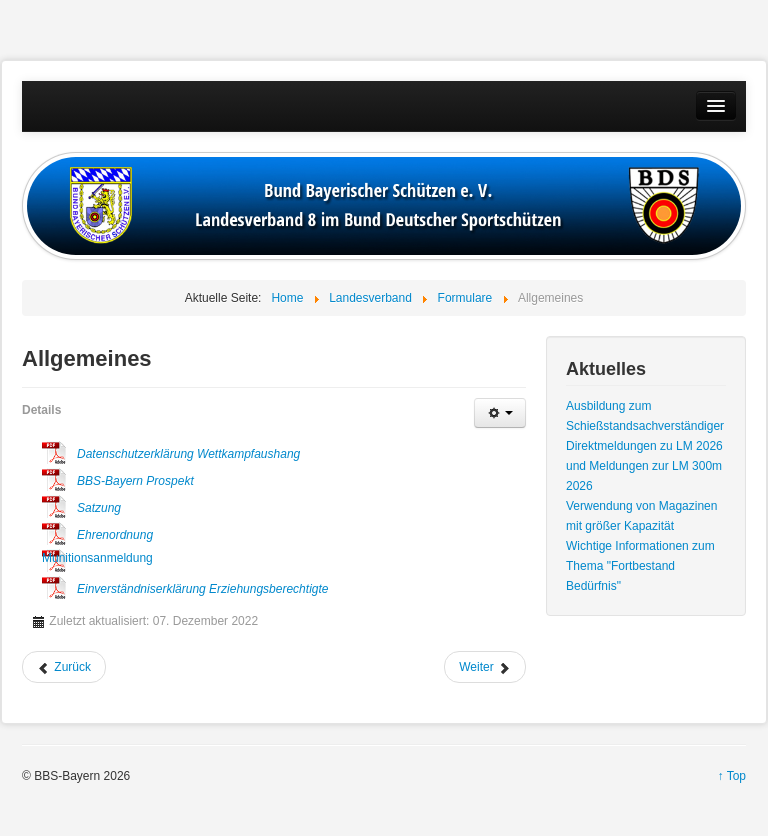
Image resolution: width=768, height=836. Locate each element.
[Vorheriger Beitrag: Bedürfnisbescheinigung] (64, 667)
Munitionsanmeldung (54, 558)
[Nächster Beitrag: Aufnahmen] (485, 667)
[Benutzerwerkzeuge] (500, 413)
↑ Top (732, 776)
